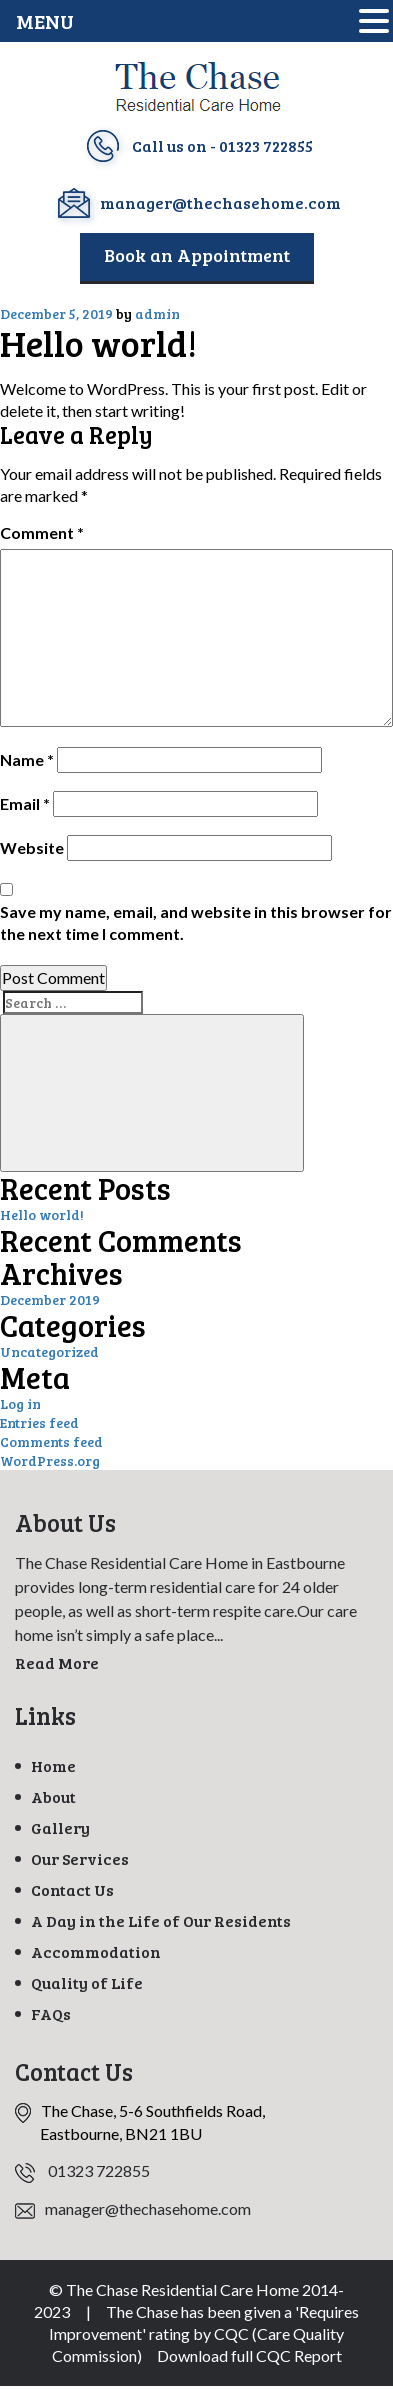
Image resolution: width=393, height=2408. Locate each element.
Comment (42, 532)
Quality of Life (87, 1982)
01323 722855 (266, 145)
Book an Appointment (197, 255)
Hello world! (42, 1214)
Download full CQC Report (249, 2355)
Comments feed (51, 1441)
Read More (57, 1662)
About (53, 1796)
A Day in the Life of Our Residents (161, 1920)
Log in (20, 1403)
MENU (45, 21)
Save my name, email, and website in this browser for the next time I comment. (196, 922)
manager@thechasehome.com (220, 202)
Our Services (80, 1858)
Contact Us (72, 1889)
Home (53, 1765)
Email (25, 803)
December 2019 (50, 1299)
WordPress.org (50, 1460)
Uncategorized (49, 1351)
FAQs (51, 2013)
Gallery (60, 1827)
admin (157, 313)
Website (32, 847)
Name (27, 759)
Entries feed (39, 1422)
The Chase (142, 2311)
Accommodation (96, 1951)
